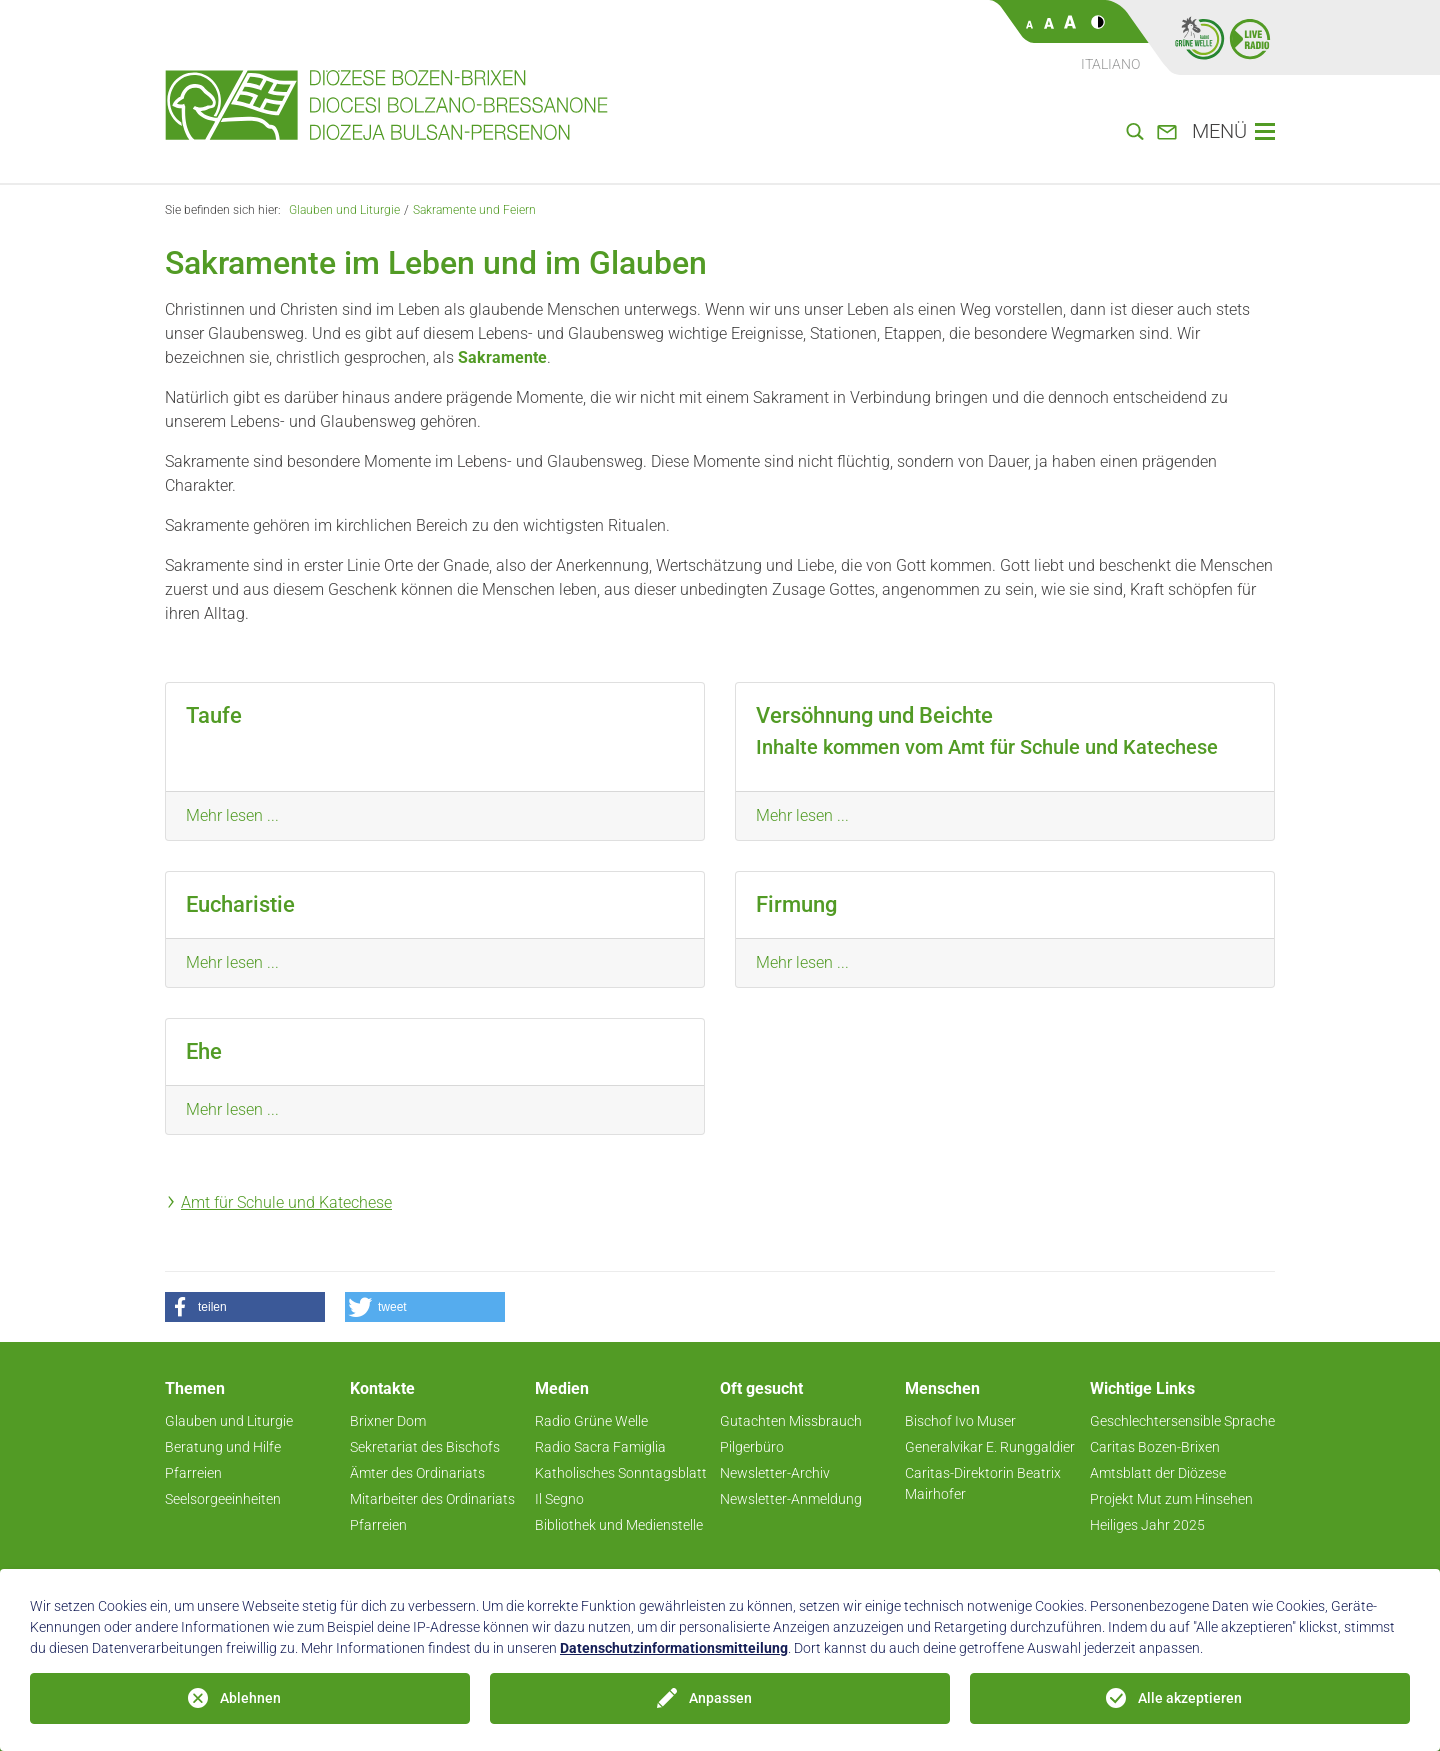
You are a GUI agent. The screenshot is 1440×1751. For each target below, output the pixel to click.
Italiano (1110, 64)
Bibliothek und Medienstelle (619, 1525)
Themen (195, 1388)
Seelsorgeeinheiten (223, 1499)
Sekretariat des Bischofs (425, 1447)
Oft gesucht (761, 1388)
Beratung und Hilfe (223, 1447)
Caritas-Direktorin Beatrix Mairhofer (983, 1483)
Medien (562, 1388)
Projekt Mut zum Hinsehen (1171, 1499)
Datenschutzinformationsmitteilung (674, 1648)
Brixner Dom (388, 1421)
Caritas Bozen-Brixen (1155, 1447)
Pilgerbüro (752, 1447)
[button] (245, 1307)
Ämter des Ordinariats (417, 1473)
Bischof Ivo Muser (960, 1421)
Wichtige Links (1142, 1388)
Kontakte (382, 1388)
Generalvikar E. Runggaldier (990, 1447)
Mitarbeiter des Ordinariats (432, 1499)
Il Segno (559, 1499)
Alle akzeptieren (1190, 1698)
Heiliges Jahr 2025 (1147, 1525)
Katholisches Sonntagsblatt (621, 1473)
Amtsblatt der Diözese (1158, 1473)
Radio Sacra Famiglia (600, 1447)
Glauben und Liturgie (344, 210)
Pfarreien (193, 1473)
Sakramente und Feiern (474, 210)
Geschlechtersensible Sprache (1182, 1421)
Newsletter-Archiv (775, 1473)
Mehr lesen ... (232, 815)
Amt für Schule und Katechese (286, 1202)
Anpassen (720, 1698)
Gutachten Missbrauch (791, 1421)
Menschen (942, 1388)
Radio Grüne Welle (591, 1421)
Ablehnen (250, 1698)
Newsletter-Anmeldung (791, 1499)
